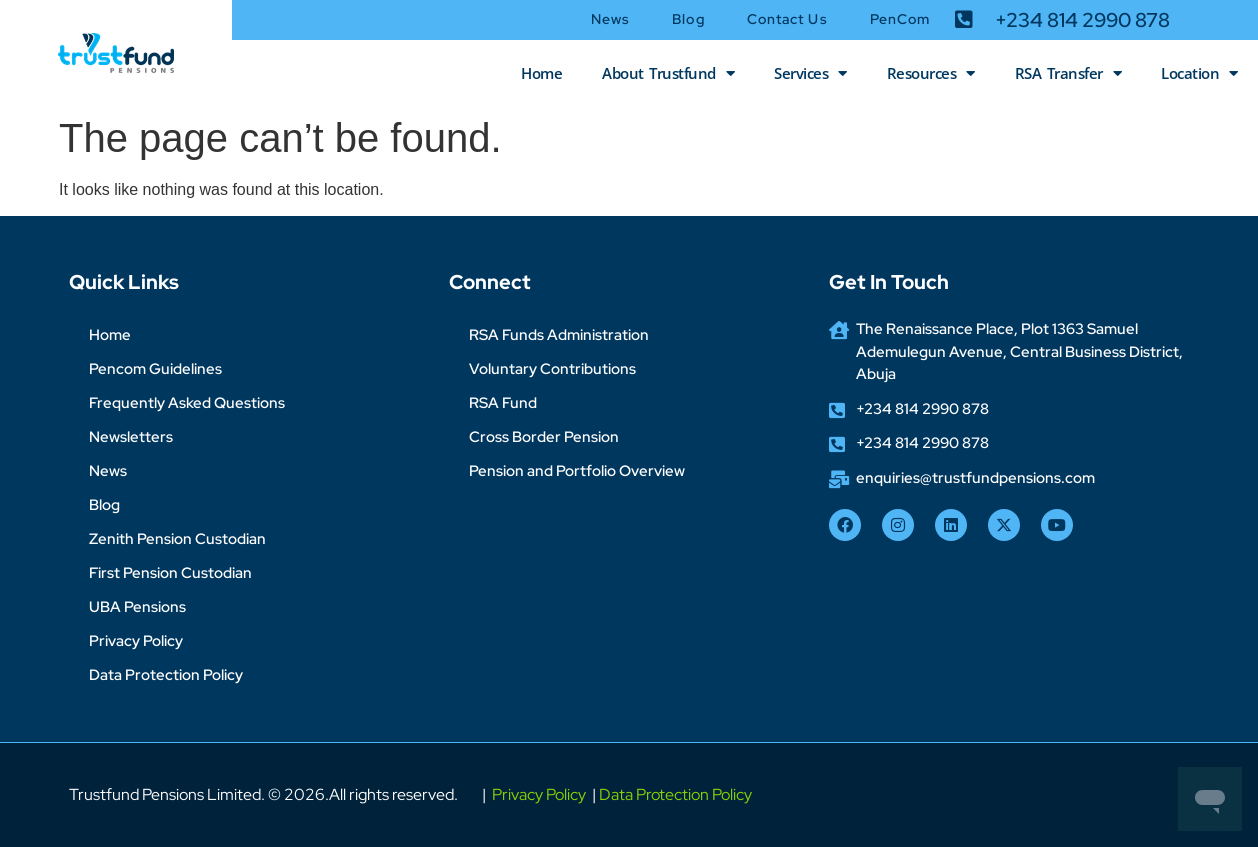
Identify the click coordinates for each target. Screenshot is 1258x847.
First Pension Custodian (170, 573)
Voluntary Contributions (552, 369)
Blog (688, 19)
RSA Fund (503, 403)
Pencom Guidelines (155, 369)
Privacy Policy (136, 641)
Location (1199, 73)
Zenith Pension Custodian (177, 539)
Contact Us (787, 19)
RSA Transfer (1068, 73)
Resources (931, 73)
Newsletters (131, 437)
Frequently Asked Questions (187, 403)
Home (541, 73)
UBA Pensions (137, 607)
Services (810, 73)
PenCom (900, 19)
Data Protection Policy (166, 675)
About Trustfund (668, 73)
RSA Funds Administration (559, 335)
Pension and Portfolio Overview (577, 471)
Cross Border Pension (544, 437)
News (610, 19)
